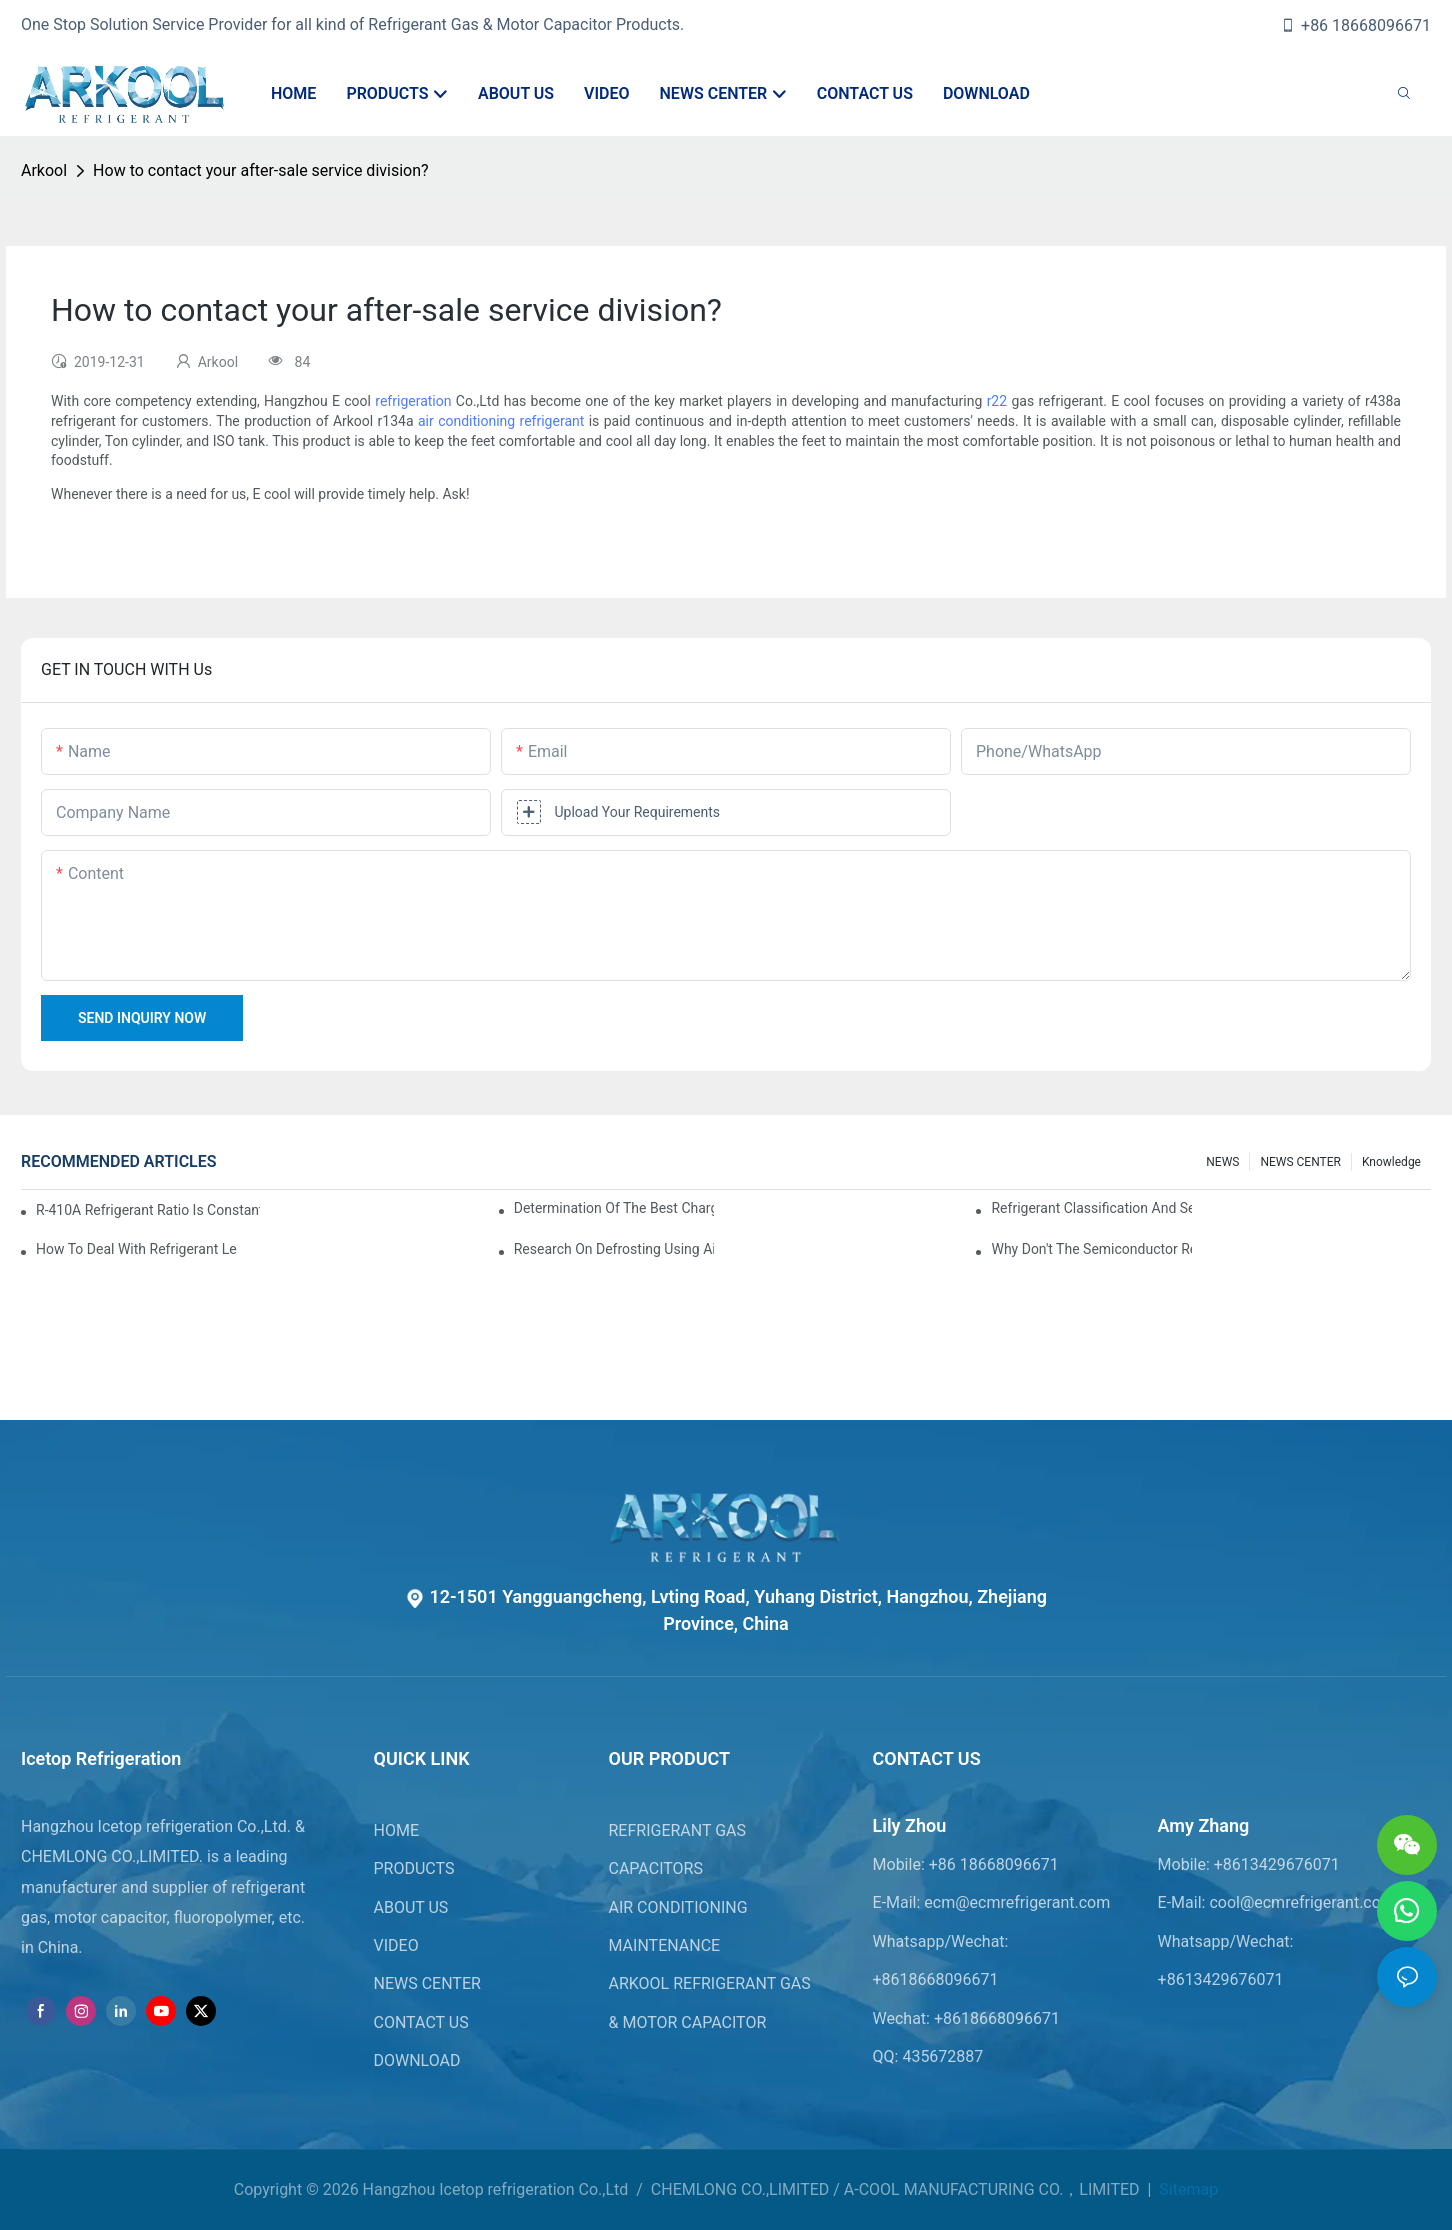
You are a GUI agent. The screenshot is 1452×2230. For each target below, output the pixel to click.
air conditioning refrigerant (501, 421)
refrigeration (413, 401)
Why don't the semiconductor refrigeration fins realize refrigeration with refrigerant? (1091, 1249)
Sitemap (1186, 2189)
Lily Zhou (910, 1825)
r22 (997, 401)
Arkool (44, 170)
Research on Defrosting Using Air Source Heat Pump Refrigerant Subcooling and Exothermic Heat (614, 1249)
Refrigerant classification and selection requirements (1091, 1208)
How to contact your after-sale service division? (260, 170)
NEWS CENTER (1300, 1162)
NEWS (1222, 1162)
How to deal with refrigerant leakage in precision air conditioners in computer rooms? (136, 1249)
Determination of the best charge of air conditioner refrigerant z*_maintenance (614, 1208)
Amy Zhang (1204, 1825)
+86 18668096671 (1355, 25)
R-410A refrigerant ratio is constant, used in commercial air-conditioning (148, 1210)
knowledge (1391, 1162)
